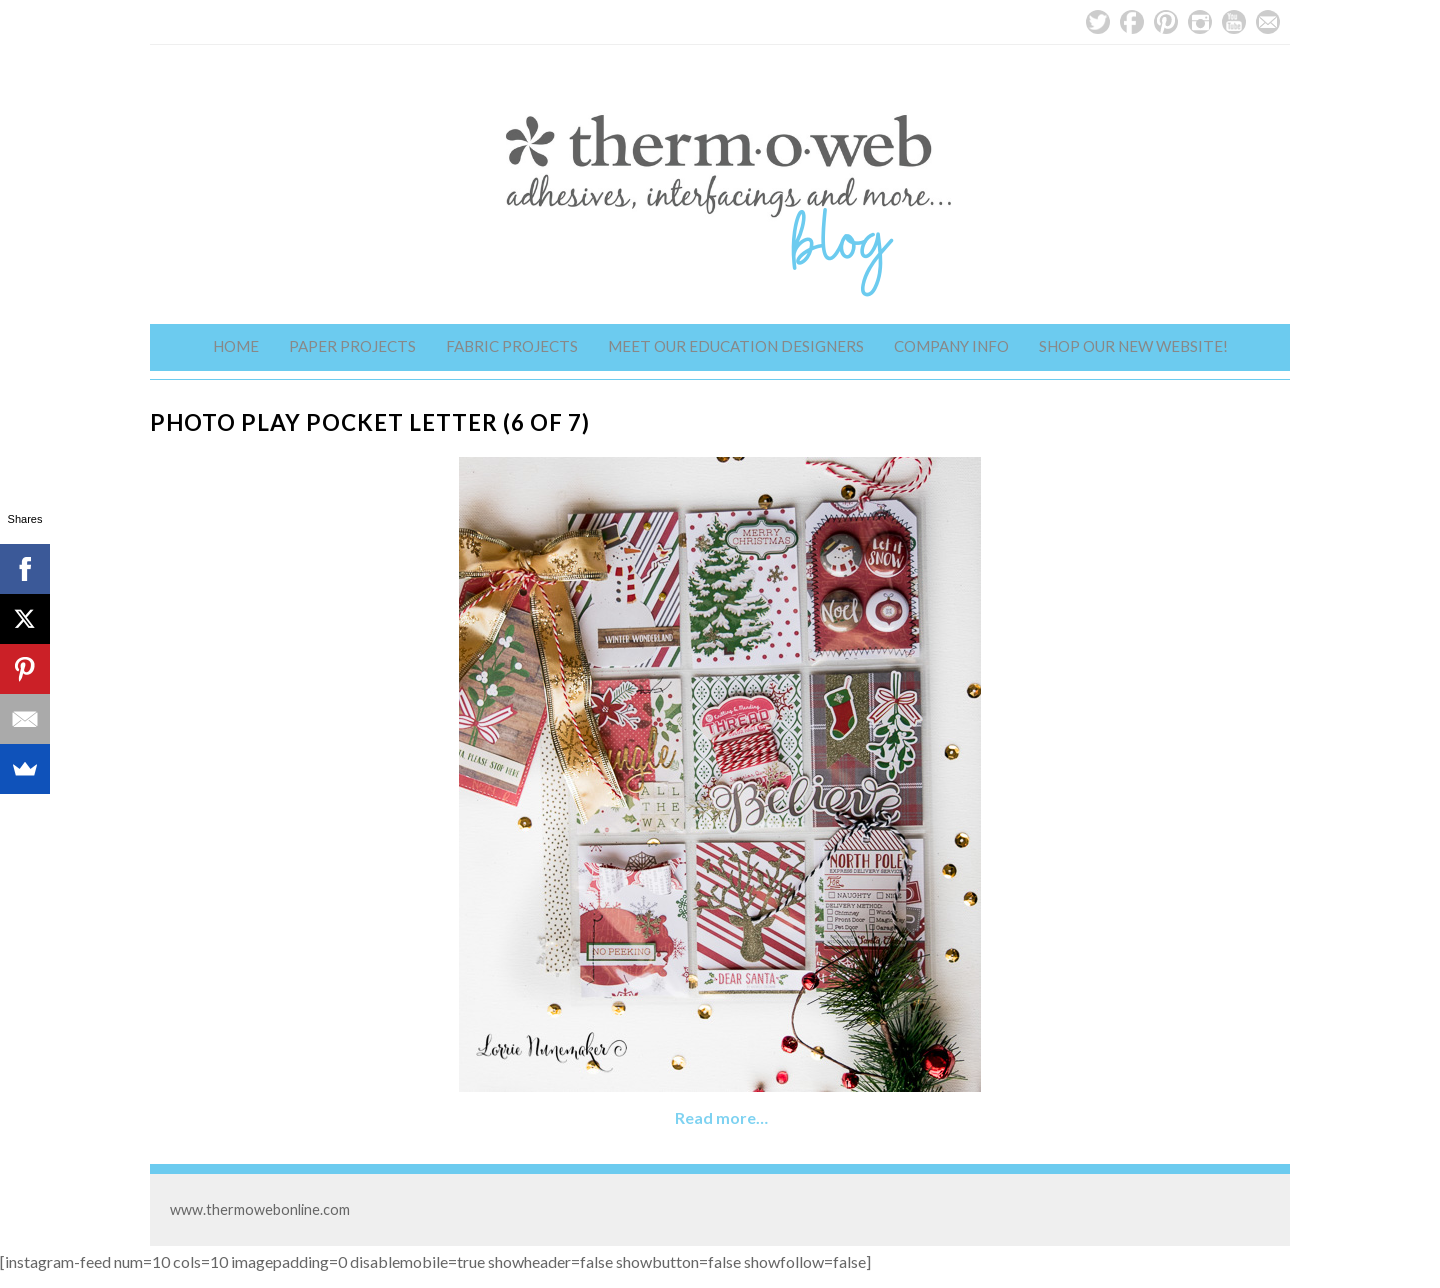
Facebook (1132, 22)
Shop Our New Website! (1133, 346)
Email (1268, 22)
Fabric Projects (512, 346)
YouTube (1234, 22)
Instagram (1200, 22)
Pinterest (1166, 22)
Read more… (721, 1117)
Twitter (1098, 22)
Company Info (951, 346)
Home (236, 346)
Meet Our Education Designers (736, 346)
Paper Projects (352, 346)
